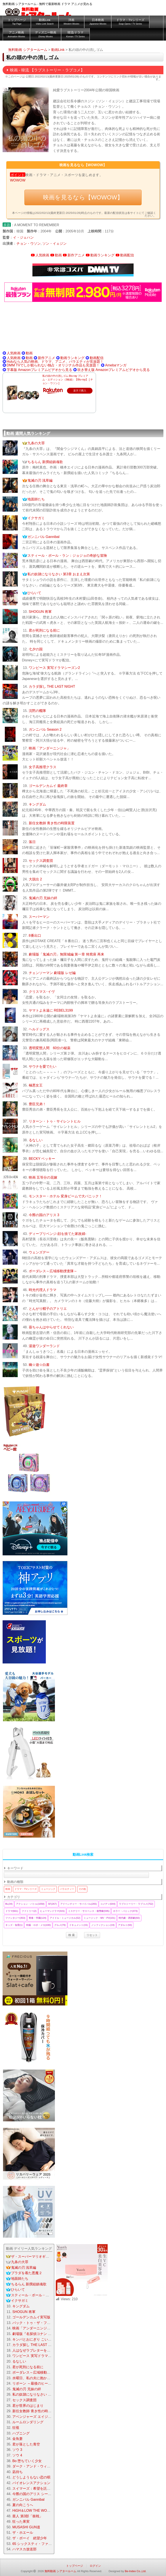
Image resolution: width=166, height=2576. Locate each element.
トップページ (17, 22)
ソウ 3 (17, 2449)
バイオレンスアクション (31, 2483)
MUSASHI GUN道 (26, 2527)
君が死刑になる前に (44, 630)
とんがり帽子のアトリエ (48, 1308)
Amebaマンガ (115, 365)
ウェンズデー (39, 1252)
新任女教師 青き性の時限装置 (52, 823)
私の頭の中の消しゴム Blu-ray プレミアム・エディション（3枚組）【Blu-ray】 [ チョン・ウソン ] (67, 379)
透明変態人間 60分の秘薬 (50, 1048)
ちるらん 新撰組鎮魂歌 (45, 462)
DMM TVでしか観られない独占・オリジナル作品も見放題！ (53, 365)
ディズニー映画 (45, 35)
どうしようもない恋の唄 (31, 2477)
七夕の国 (36, 649)
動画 (58, 255)
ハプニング (21, 2433)
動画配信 (127, 255)
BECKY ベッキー (42, 1158)
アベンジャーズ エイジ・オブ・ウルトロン (45, 2416)
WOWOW (18, 180)
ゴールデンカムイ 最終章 (48, 786)
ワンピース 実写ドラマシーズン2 (54, 668)
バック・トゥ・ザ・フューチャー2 (39, 2323)
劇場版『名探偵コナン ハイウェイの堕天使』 (47, 2334)
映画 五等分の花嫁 (43, 1177)
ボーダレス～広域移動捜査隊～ (53, 1271)
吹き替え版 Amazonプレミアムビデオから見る (113, 370)
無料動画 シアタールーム (60, 2571)
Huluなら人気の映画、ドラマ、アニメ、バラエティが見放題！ (55, 361)
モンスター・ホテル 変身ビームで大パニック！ (65, 1196)
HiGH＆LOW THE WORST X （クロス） (43, 2510)
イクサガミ (36, 518)
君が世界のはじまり (27, 2405)
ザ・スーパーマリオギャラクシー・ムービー (45, 2256)
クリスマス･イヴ (42, 991)
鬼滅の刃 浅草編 (40, 480)
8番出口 (35, 935)
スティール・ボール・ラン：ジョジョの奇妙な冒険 (67, 555)
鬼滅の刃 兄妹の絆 (43, 898)
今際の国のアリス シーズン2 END (38, 2494)
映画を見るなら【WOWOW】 (83, 197)
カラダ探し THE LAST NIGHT (52, 686)
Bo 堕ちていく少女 (27, 2461)
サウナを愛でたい (42, 1066)
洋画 (71, 22)
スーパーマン (39, 917)
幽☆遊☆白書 (39, 1365)
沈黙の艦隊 (37, 711)
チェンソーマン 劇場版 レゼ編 (52, 973)
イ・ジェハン (23, 237)
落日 (32, 842)
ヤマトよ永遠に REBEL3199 (51, 1010)
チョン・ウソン (28, 243)
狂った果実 (21, 2521)
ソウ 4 (17, 2455)
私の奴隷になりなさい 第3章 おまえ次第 (58, 574)
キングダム (37, 804)
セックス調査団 (41, 860)
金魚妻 (17, 2438)
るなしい (36, 1140)
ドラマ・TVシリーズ (130, 22)
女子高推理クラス (42, 767)
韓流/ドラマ (75, 35)
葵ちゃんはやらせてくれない (51, 1327)
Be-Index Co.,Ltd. (135, 2571)
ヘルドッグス (39, 1029)
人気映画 (42, 255)
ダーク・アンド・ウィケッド (34, 2466)
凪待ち (17, 2472)
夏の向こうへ (22, 2505)
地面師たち (36, 499)
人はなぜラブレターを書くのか (36, 2350)
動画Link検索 (83, 1854)
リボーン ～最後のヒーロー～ (35, 2383)
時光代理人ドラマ (42, 1290)
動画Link (45, 22)
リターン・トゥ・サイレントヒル (55, 1121)
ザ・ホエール (22, 2532)
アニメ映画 (16, 35)
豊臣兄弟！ (37, 1104)
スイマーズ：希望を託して (33, 2488)
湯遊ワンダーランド (44, 1346)
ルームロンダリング (27, 2422)
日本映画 (97, 22)
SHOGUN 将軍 (40, 611)
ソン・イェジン (54, 243)
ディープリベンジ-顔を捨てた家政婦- (57, 1234)
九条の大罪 (36, 443)
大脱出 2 (35, 879)
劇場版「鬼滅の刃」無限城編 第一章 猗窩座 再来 (66, 954)
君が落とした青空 (26, 2444)
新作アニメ (76, 255)
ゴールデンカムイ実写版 (31, 2317)
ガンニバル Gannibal (43, 537)
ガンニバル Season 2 (45, 729)
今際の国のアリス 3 (44, 1215)
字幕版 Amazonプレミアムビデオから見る (39, 370)
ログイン (95, 2565)
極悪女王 (36, 1085)
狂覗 (15, 2427)
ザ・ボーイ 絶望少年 (29, 2538)
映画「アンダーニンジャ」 (49, 748)
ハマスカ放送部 (24, 2549)
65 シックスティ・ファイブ (33, 2544)
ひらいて (34, 593)
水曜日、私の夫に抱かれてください (40, 2378)
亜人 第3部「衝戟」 (27, 2516)
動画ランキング (102, 255)
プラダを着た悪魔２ (26, 2273)
